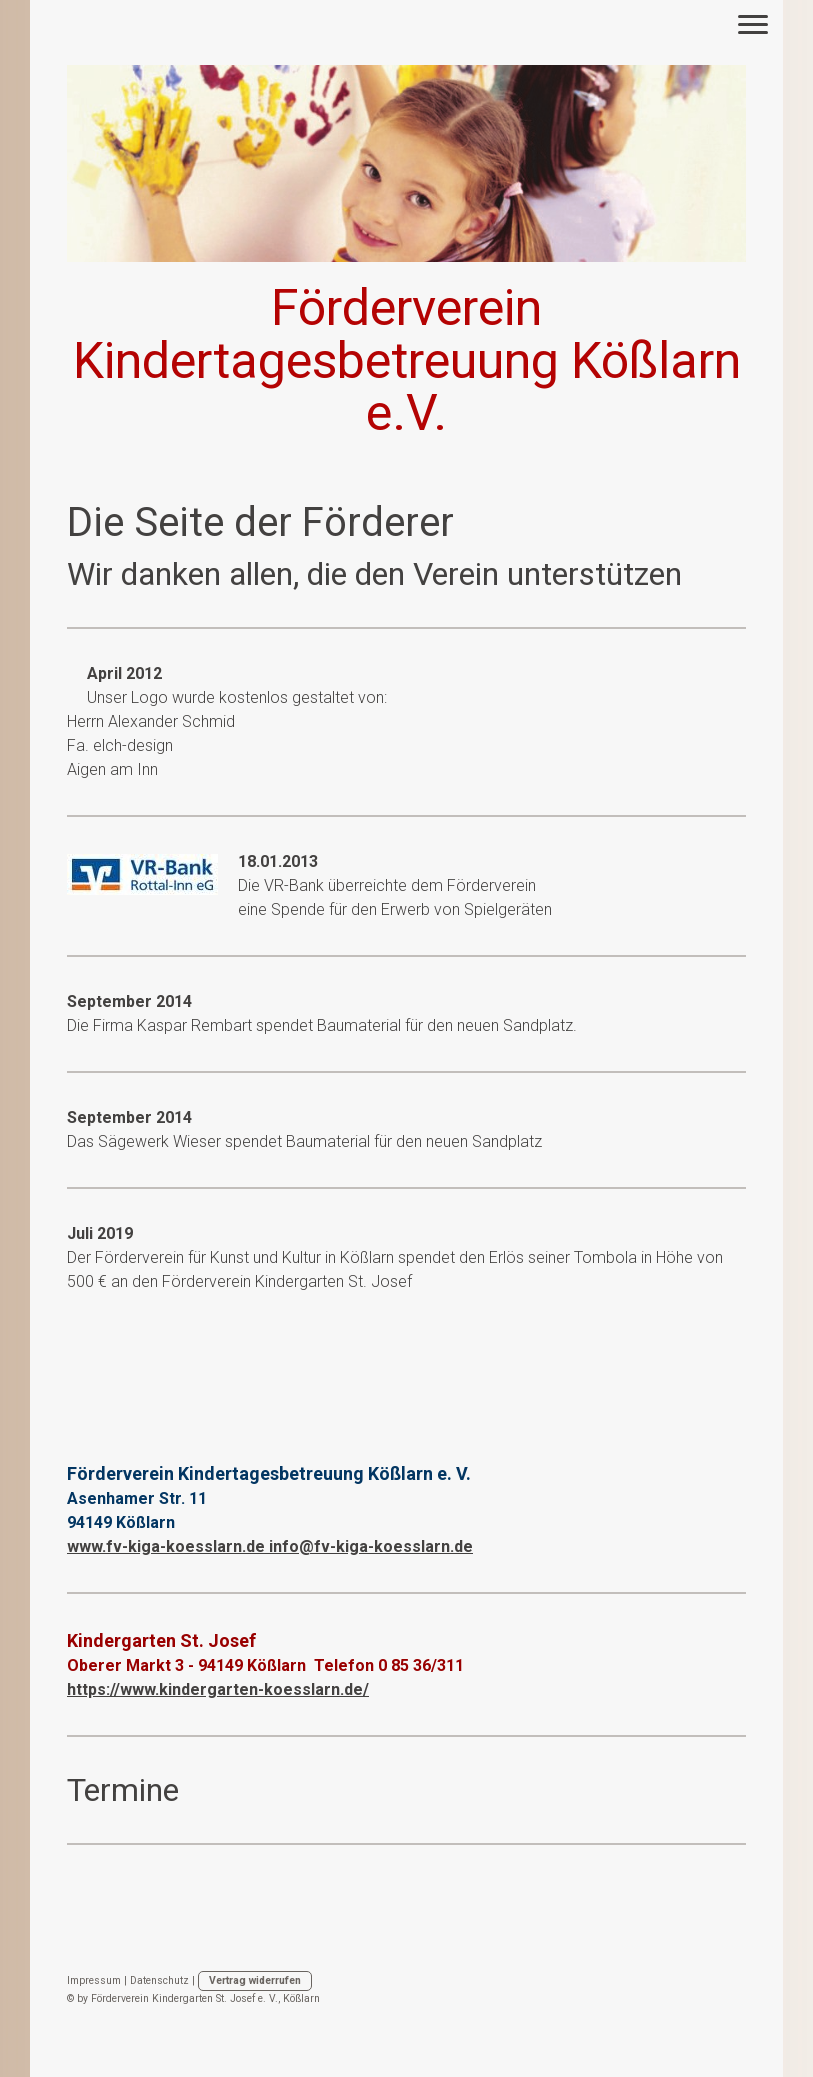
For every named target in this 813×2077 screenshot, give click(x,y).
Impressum (94, 1980)
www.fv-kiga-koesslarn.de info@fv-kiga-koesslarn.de (270, 1546)
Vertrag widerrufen (255, 1980)
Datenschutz (159, 1980)
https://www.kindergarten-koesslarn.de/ (218, 1689)
